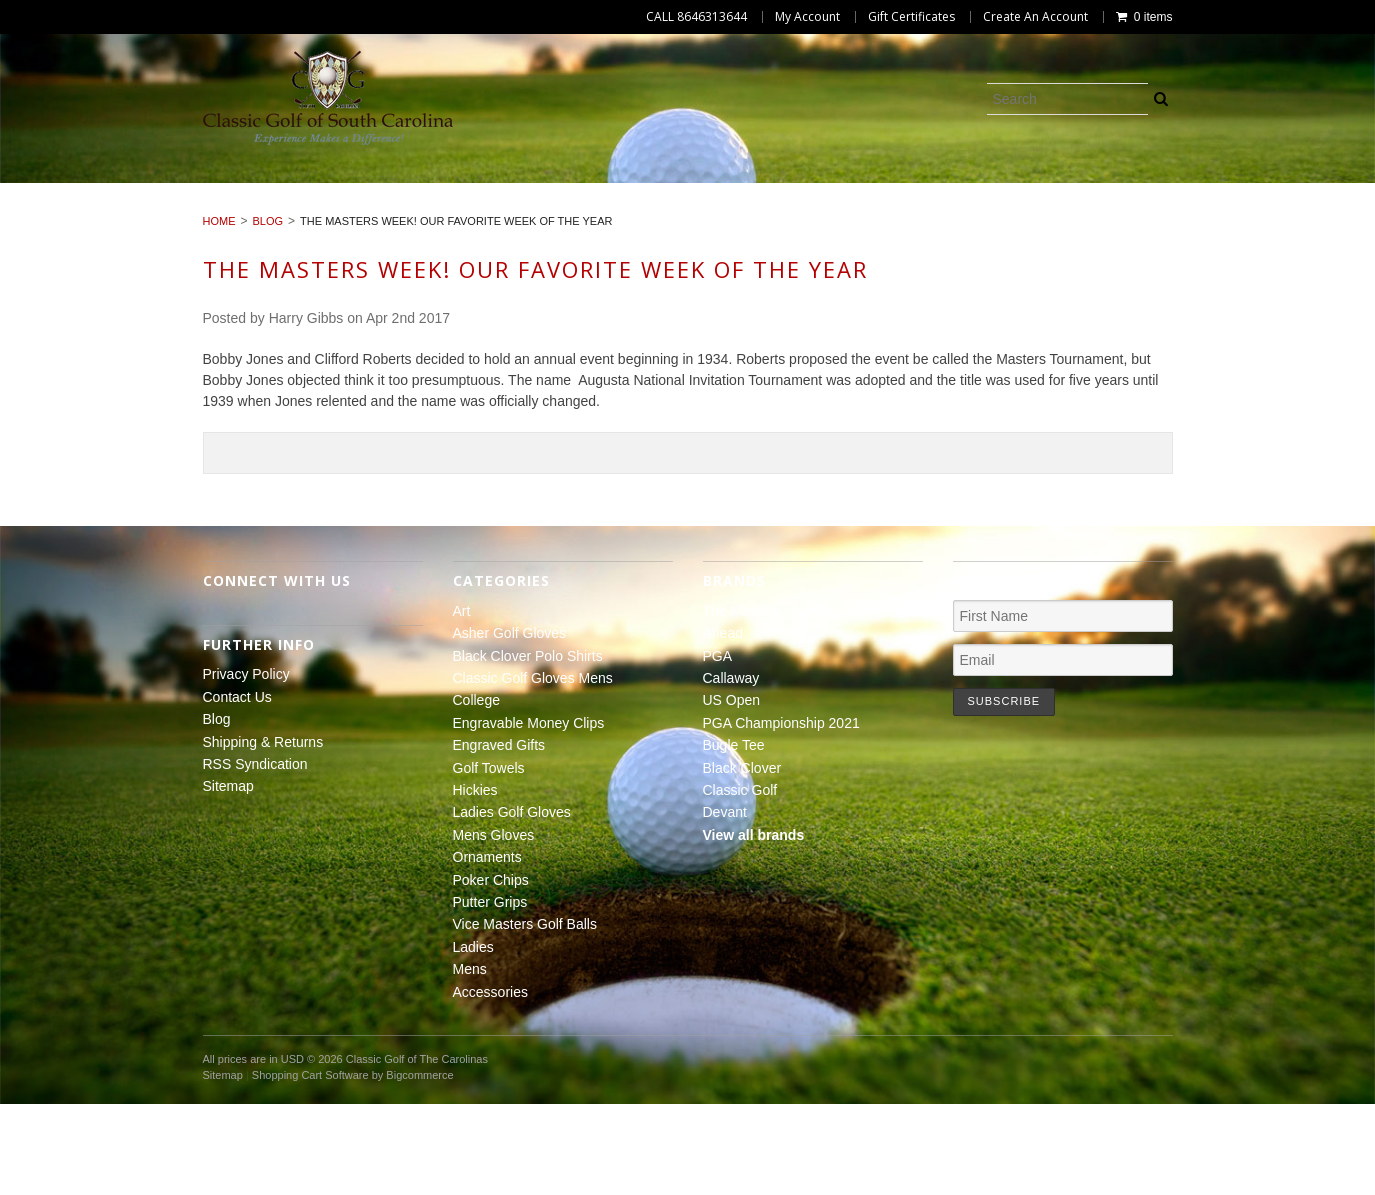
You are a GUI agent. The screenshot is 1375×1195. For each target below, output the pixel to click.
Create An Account (1035, 17)
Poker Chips (628, 213)
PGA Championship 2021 (781, 814)
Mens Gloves (363, 213)
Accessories (1294, 213)
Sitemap (228, 877)
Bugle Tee (734, 836)
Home (219, 312)
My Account (807, 17)
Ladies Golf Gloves (201, 213)
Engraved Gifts (1146, 190)
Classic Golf (740, 881)
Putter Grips (763, 213)
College (788, 190)
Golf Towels (1295, 190)
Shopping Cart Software (310, 1166)
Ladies (1103, 213)
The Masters (742, 702)
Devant (725, 903)
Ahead (723, 724)
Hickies (61, 213)
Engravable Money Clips (953, 190)
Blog (268, 312)
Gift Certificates (911, 17)
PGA (718, 746)
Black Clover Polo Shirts (379, 190)
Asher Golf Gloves (169, 190)
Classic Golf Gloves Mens (617, 190)
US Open (732, 791)
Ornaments (497, 213)
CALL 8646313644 (696, 17)
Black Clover (742, 858)
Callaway (731, 769)
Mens (1188, 213)
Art (43, 190)
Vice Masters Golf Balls (945, 213)
